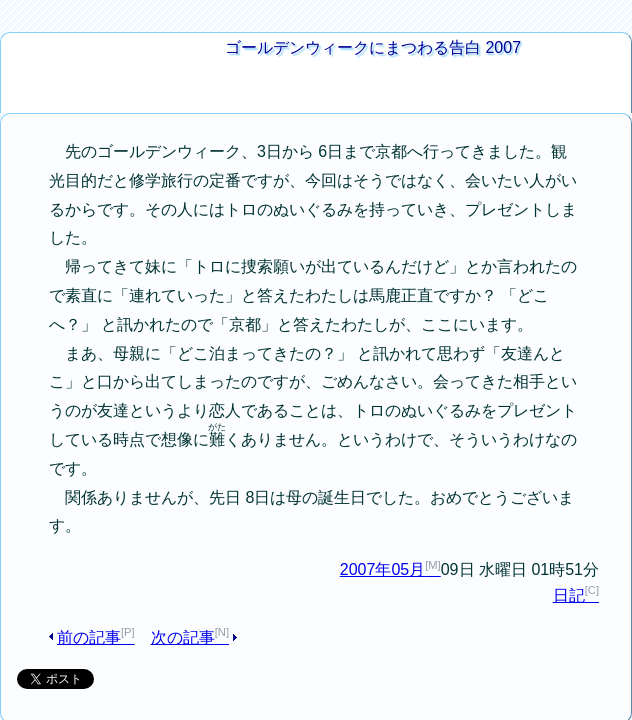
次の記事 (175, 525)
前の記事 (95, 525)
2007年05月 (391, 456)
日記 (577, 483)
